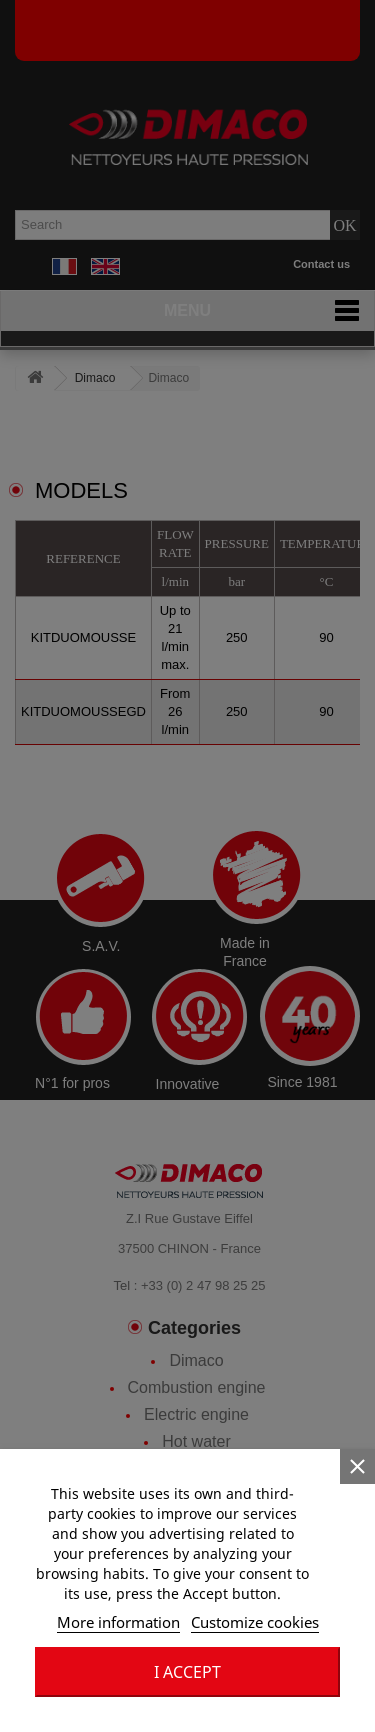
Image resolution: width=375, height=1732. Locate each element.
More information (118, 1622)
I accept (187, 1672)
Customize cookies (255, 1622)
